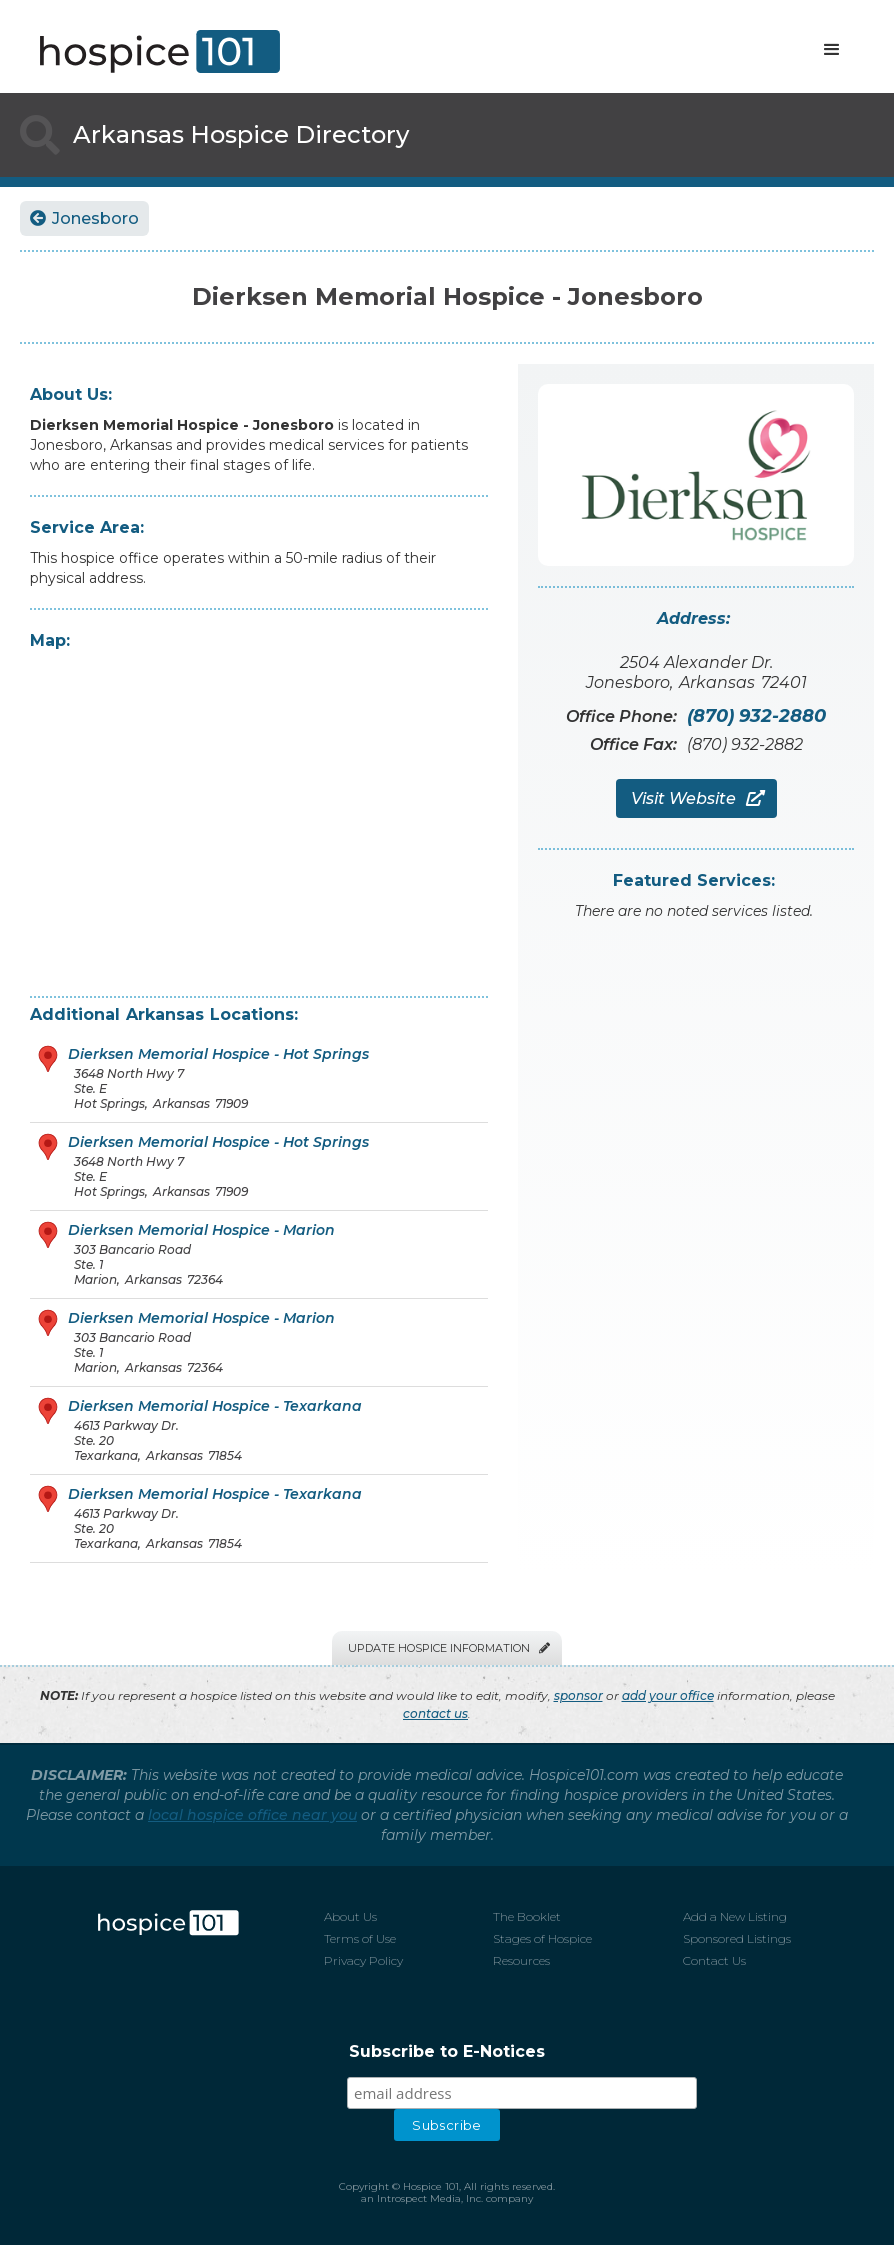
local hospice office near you (252, 1815)
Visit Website (696, 798)
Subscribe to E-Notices (447, 2051)
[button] (832, 50)
